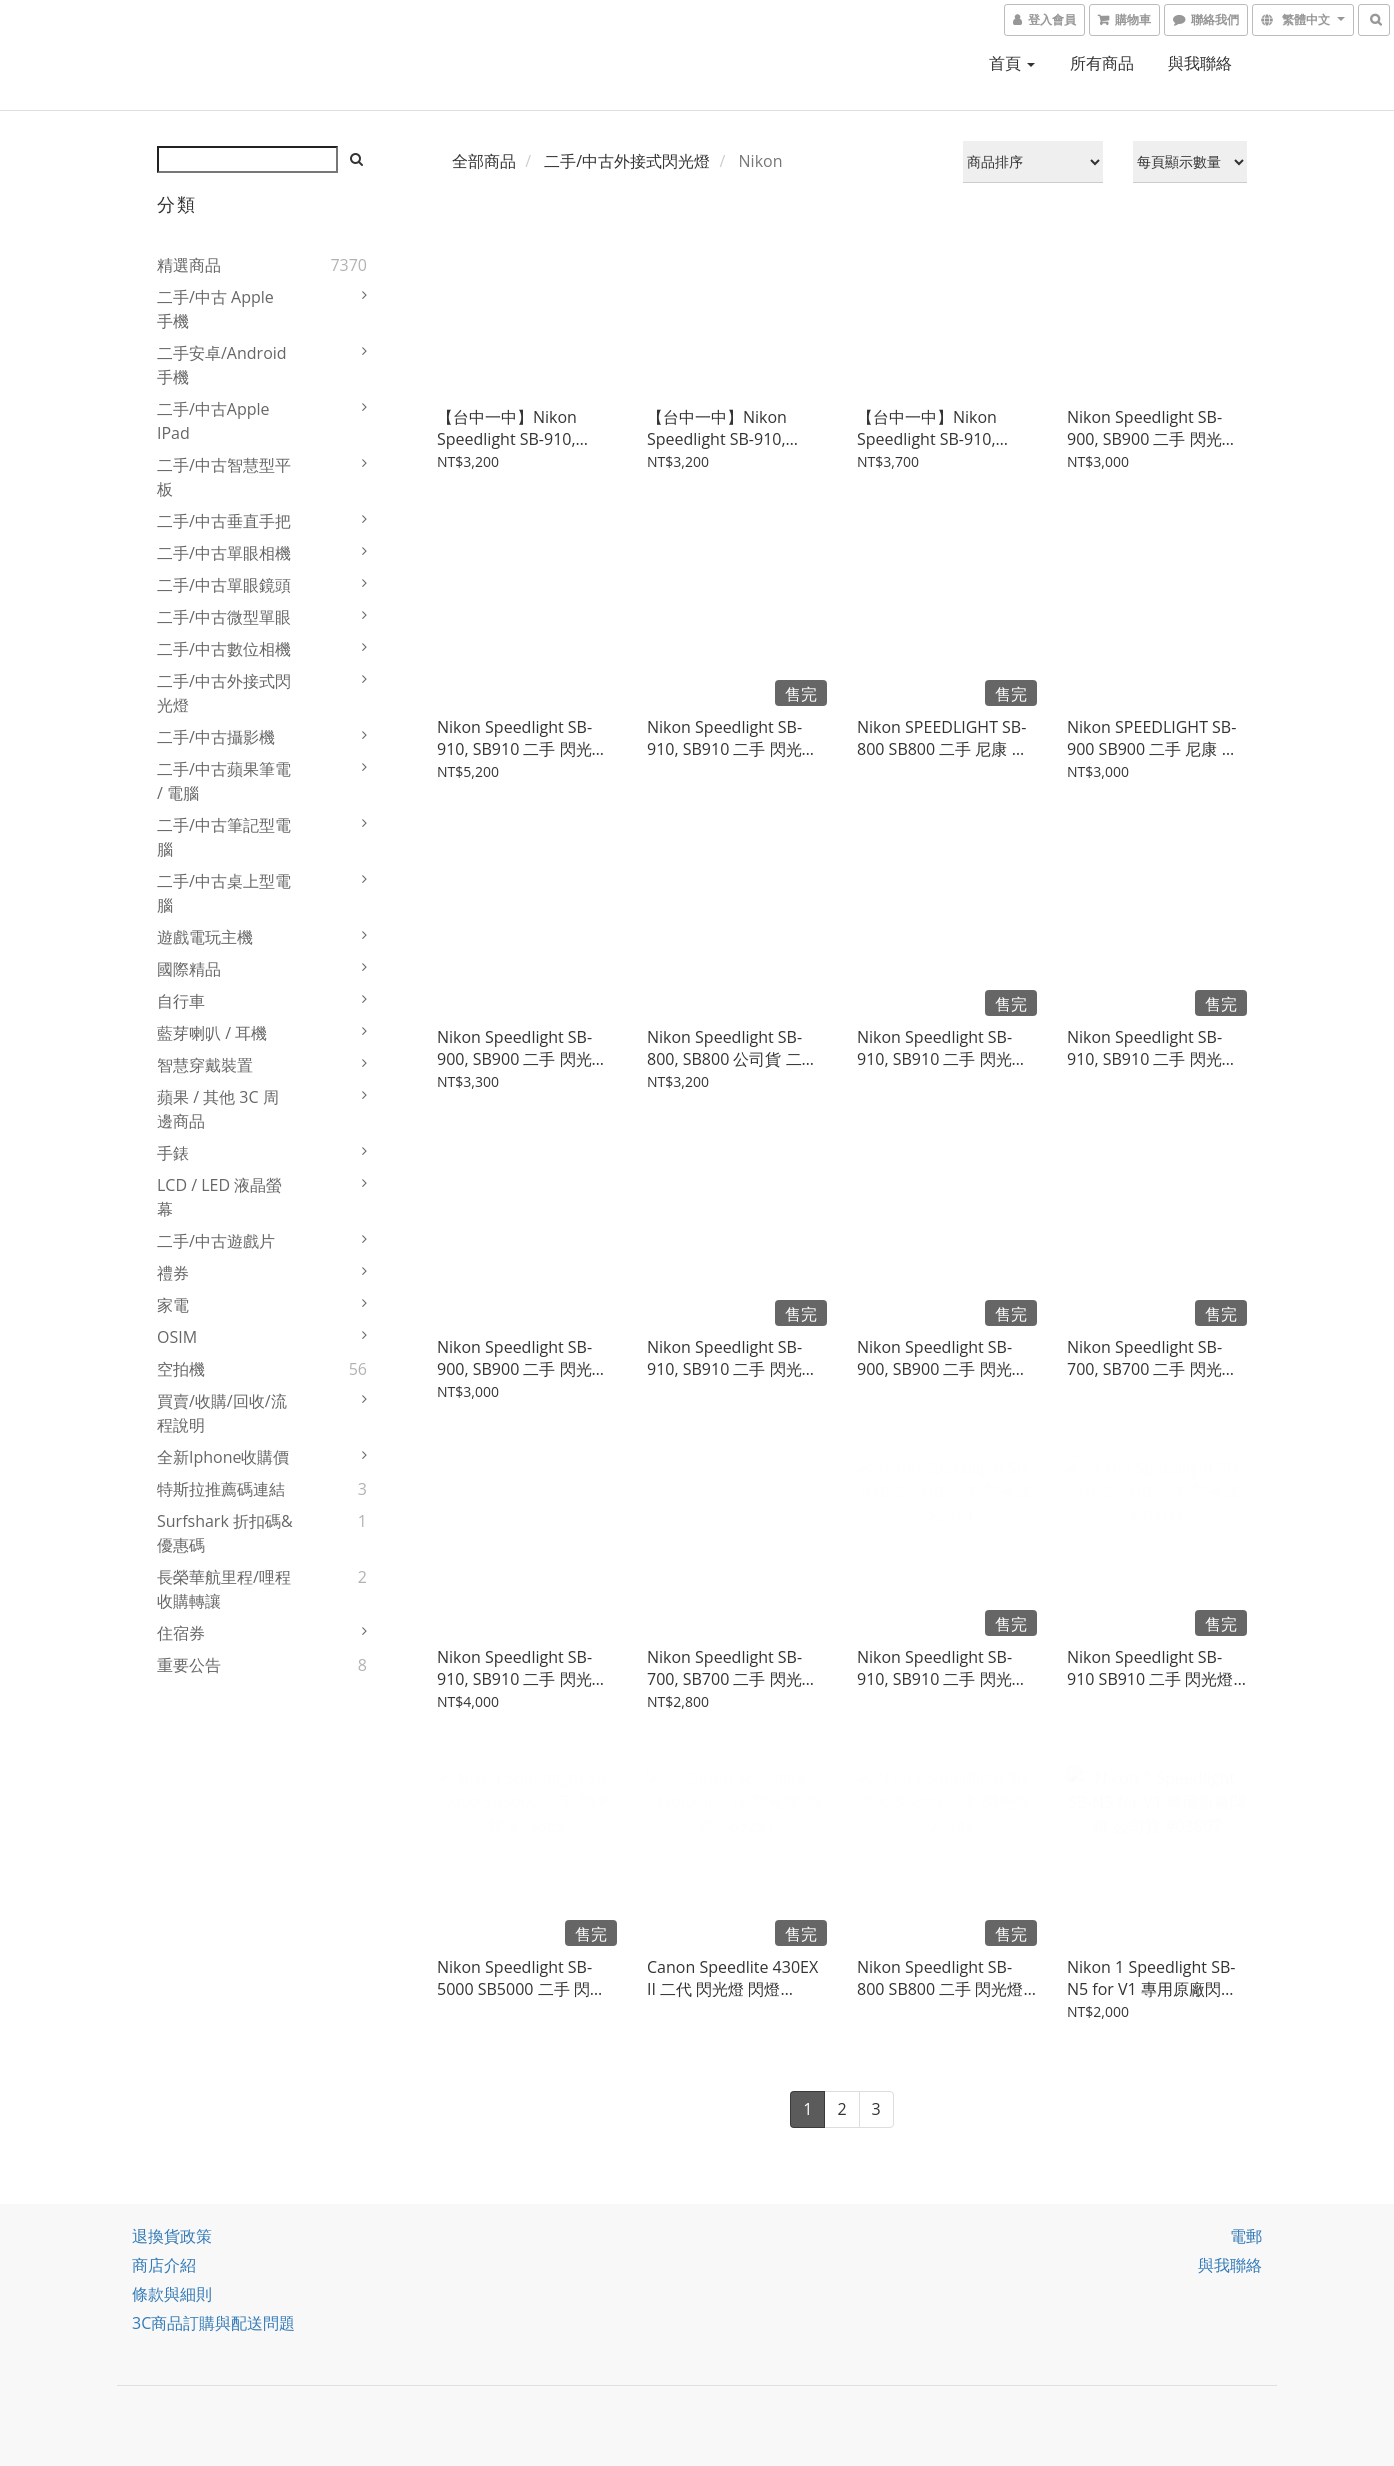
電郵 (1246, 2236)
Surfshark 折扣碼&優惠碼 (225, 1533)
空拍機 (181, 1369)
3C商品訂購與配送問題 (213, 2323)
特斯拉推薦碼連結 (221, 1489)
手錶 (173, 1153)
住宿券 (181, 1633)
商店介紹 (164, 2265)
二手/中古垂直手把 (224, 521)
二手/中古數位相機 (224, 649)
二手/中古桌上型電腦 (224, 893)
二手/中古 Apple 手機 (215, 309)
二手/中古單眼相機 (224, 553)
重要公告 (189, 1665)
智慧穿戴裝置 (205, 1065)
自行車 (181, 1001)
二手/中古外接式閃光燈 (224, 693)
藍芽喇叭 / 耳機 (212, 1033)
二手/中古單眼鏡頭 (224, 585)
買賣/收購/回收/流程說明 (222, 1413)
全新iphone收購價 (223, 1457)
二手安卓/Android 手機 (222, 365)
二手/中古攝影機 (216, 737)
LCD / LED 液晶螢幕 (219, 1197)
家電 (173, 1305)
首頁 (1012, 63)
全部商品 (484, 161)
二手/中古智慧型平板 (224, 477)
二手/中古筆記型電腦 (224, 837)
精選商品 (189, 265)
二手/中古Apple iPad (213, 421)
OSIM (177, 1337)
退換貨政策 (172, 2236)
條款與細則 (172, 2294)
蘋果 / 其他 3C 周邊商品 (218, 1109)
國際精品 (189, 969)
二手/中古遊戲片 (216, 1241)
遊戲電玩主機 (205, 937)
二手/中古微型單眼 (224, 617)
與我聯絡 (1200, 63)
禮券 (173, 1273)
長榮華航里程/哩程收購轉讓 (224, 1589)
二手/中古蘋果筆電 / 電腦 (224, 781)
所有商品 (1102, 63)
